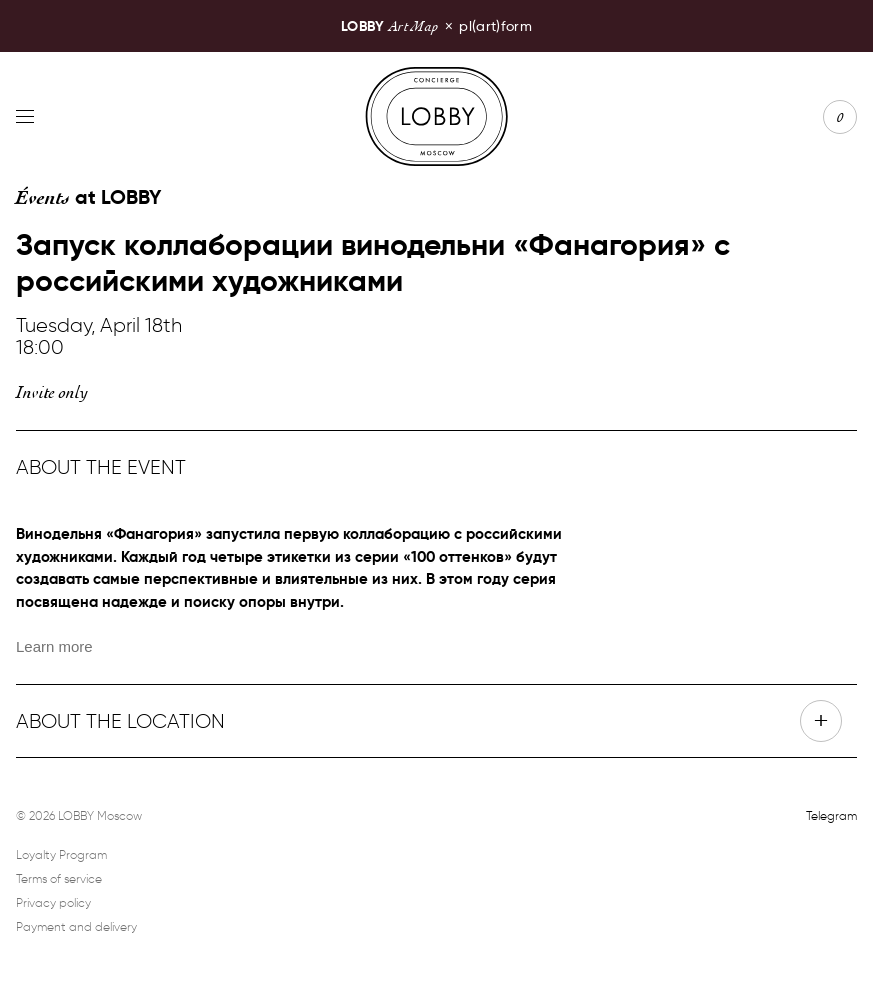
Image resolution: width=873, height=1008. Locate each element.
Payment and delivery (76, 926)
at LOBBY (88, 197)
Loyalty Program (61, 854)
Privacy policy (53, 902)
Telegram (831, 815)
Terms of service (59, 878)
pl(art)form (436, 25)
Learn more (54, 646)
